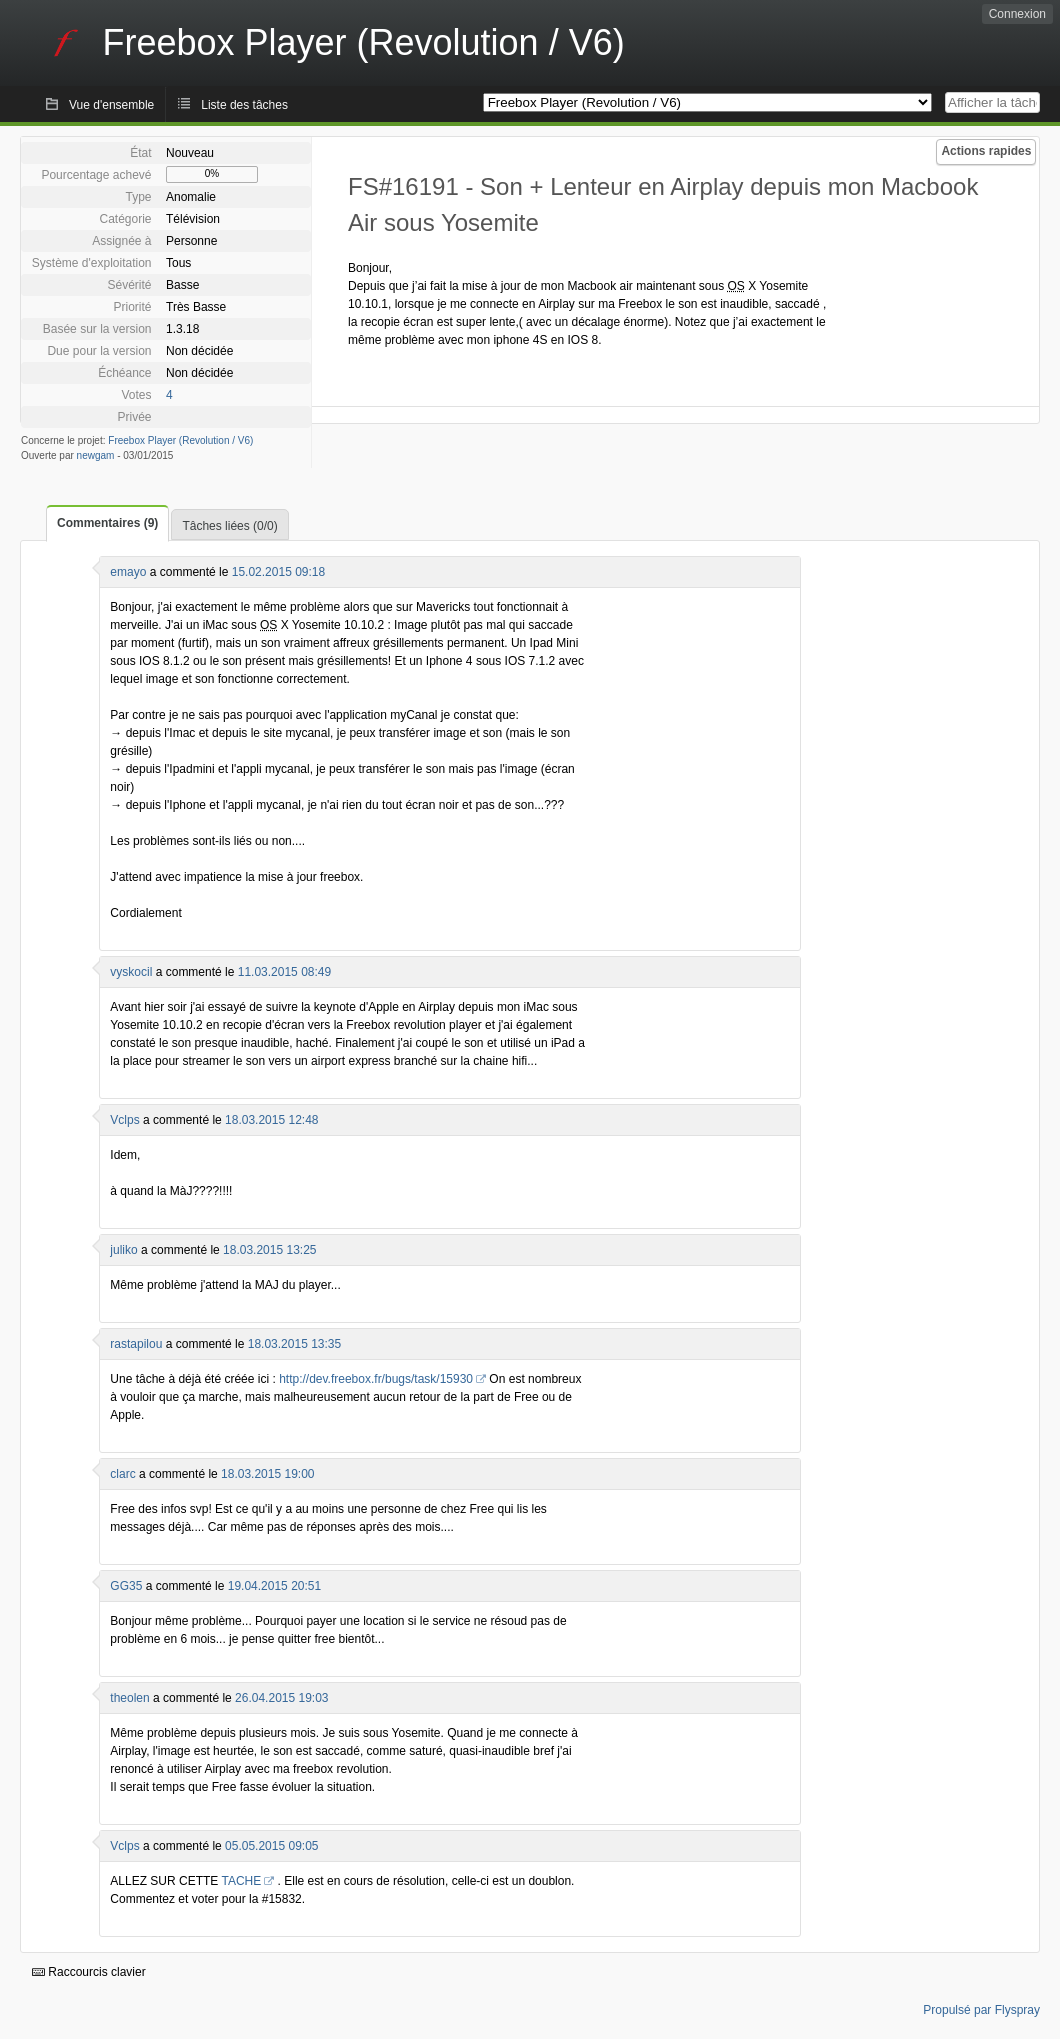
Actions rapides (986, 151)
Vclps (124, 1120)
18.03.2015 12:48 (271, 1120)
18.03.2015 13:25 (269, 1250)
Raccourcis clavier (89, 1972)
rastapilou (136, 1344)
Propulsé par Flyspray (981, 2010)
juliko (123, 1250)
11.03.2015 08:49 (284, 972)
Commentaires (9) (107, 523)
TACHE (241, 1881)
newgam (96, 455)
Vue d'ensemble (111, 105)
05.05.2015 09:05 (271, 1846)
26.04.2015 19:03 (281, 1698)
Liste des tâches (244, 105)
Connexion (1017, 14)
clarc (122, 1474)
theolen (129, 1698)
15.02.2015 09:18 (278, 572)
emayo (128, 572)
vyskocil (131, 972)
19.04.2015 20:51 (274, 1586)
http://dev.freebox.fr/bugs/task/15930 (376, 1379)
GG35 (126, 1586)
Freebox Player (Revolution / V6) (180, 440)
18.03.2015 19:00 (267, 1474)
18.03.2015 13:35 (294, 1344)
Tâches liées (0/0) (229, 526)
